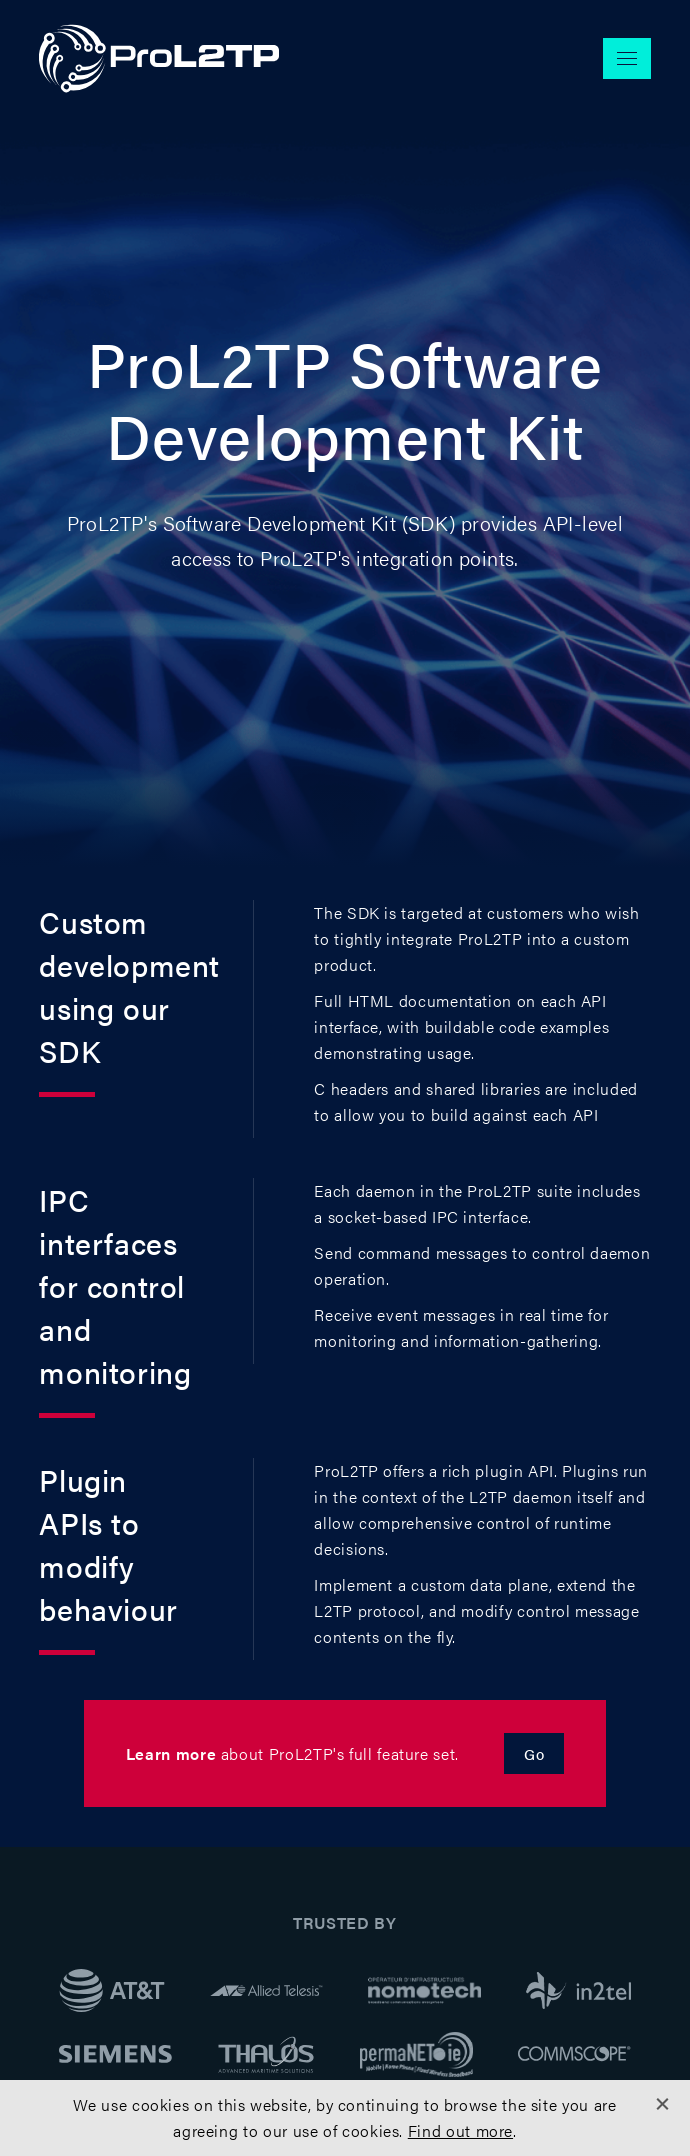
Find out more (460, 2130)
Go (534, 1753)
